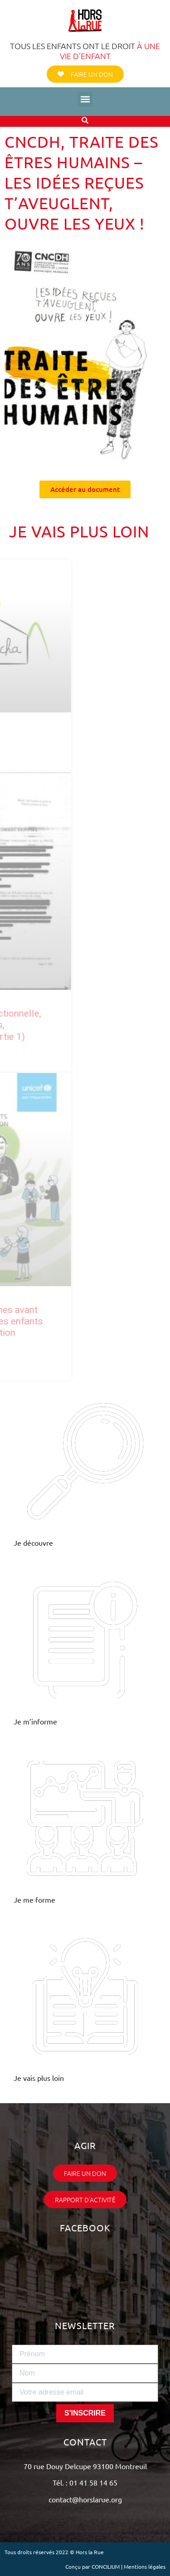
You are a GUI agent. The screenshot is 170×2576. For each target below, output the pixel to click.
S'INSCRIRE (85, 2413)
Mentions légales (144, 2566)
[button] (85, 99)
